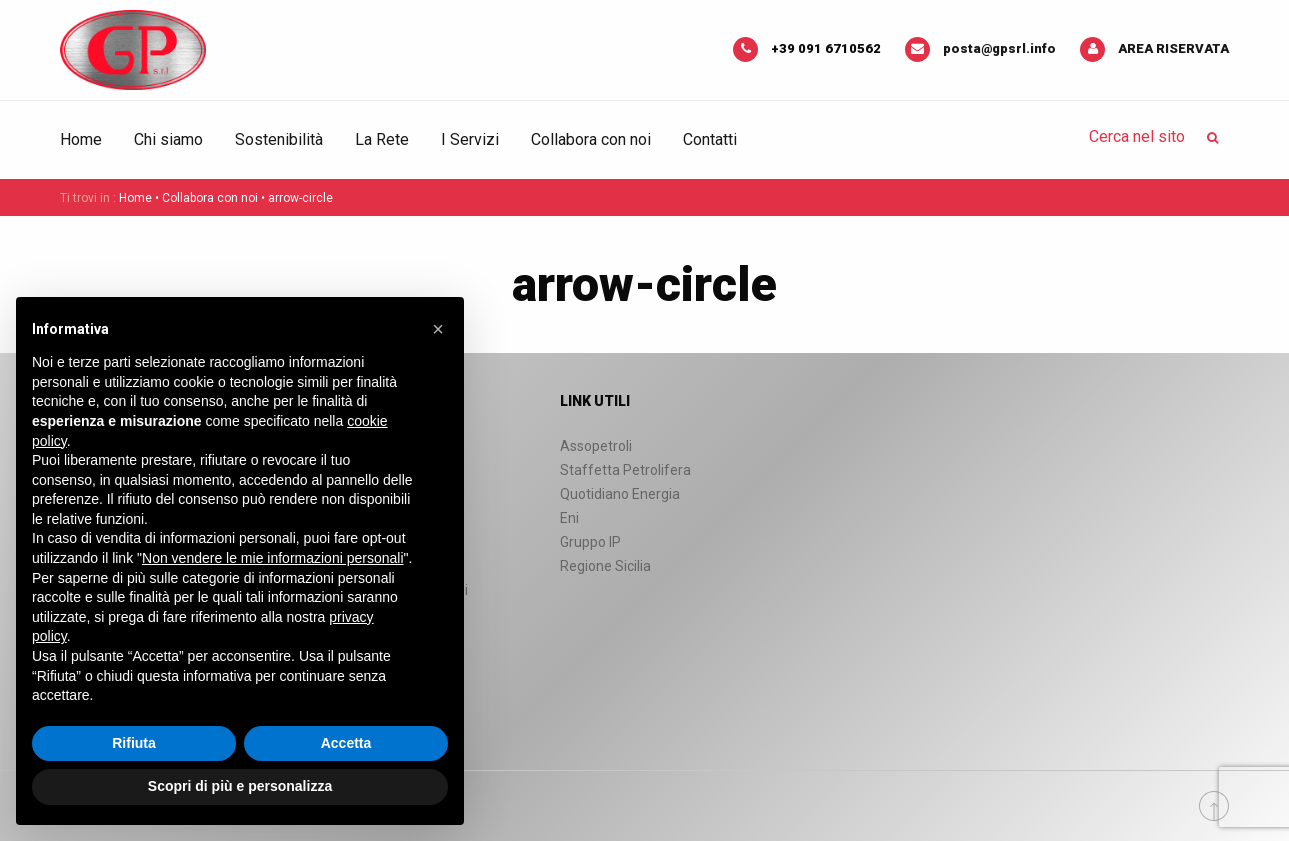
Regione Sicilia (605, 566)
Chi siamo (168, 139)
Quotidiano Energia (620, 494)
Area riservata (1173, 48)
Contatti (710, 139)
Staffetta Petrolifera (625, 470)
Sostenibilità (279, 139)
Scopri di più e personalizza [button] (240, 786)
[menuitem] (89, 140)
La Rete (382, 139)
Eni (569, 518)
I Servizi (470, 139)
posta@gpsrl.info (999, 48)
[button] (438, 329)
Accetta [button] (346, 743)
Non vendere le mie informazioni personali (272, 558)
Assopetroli (596, 446)
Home (81, 139)
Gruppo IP (590, 542)
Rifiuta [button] (134, 743)
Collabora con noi (591, 139)
